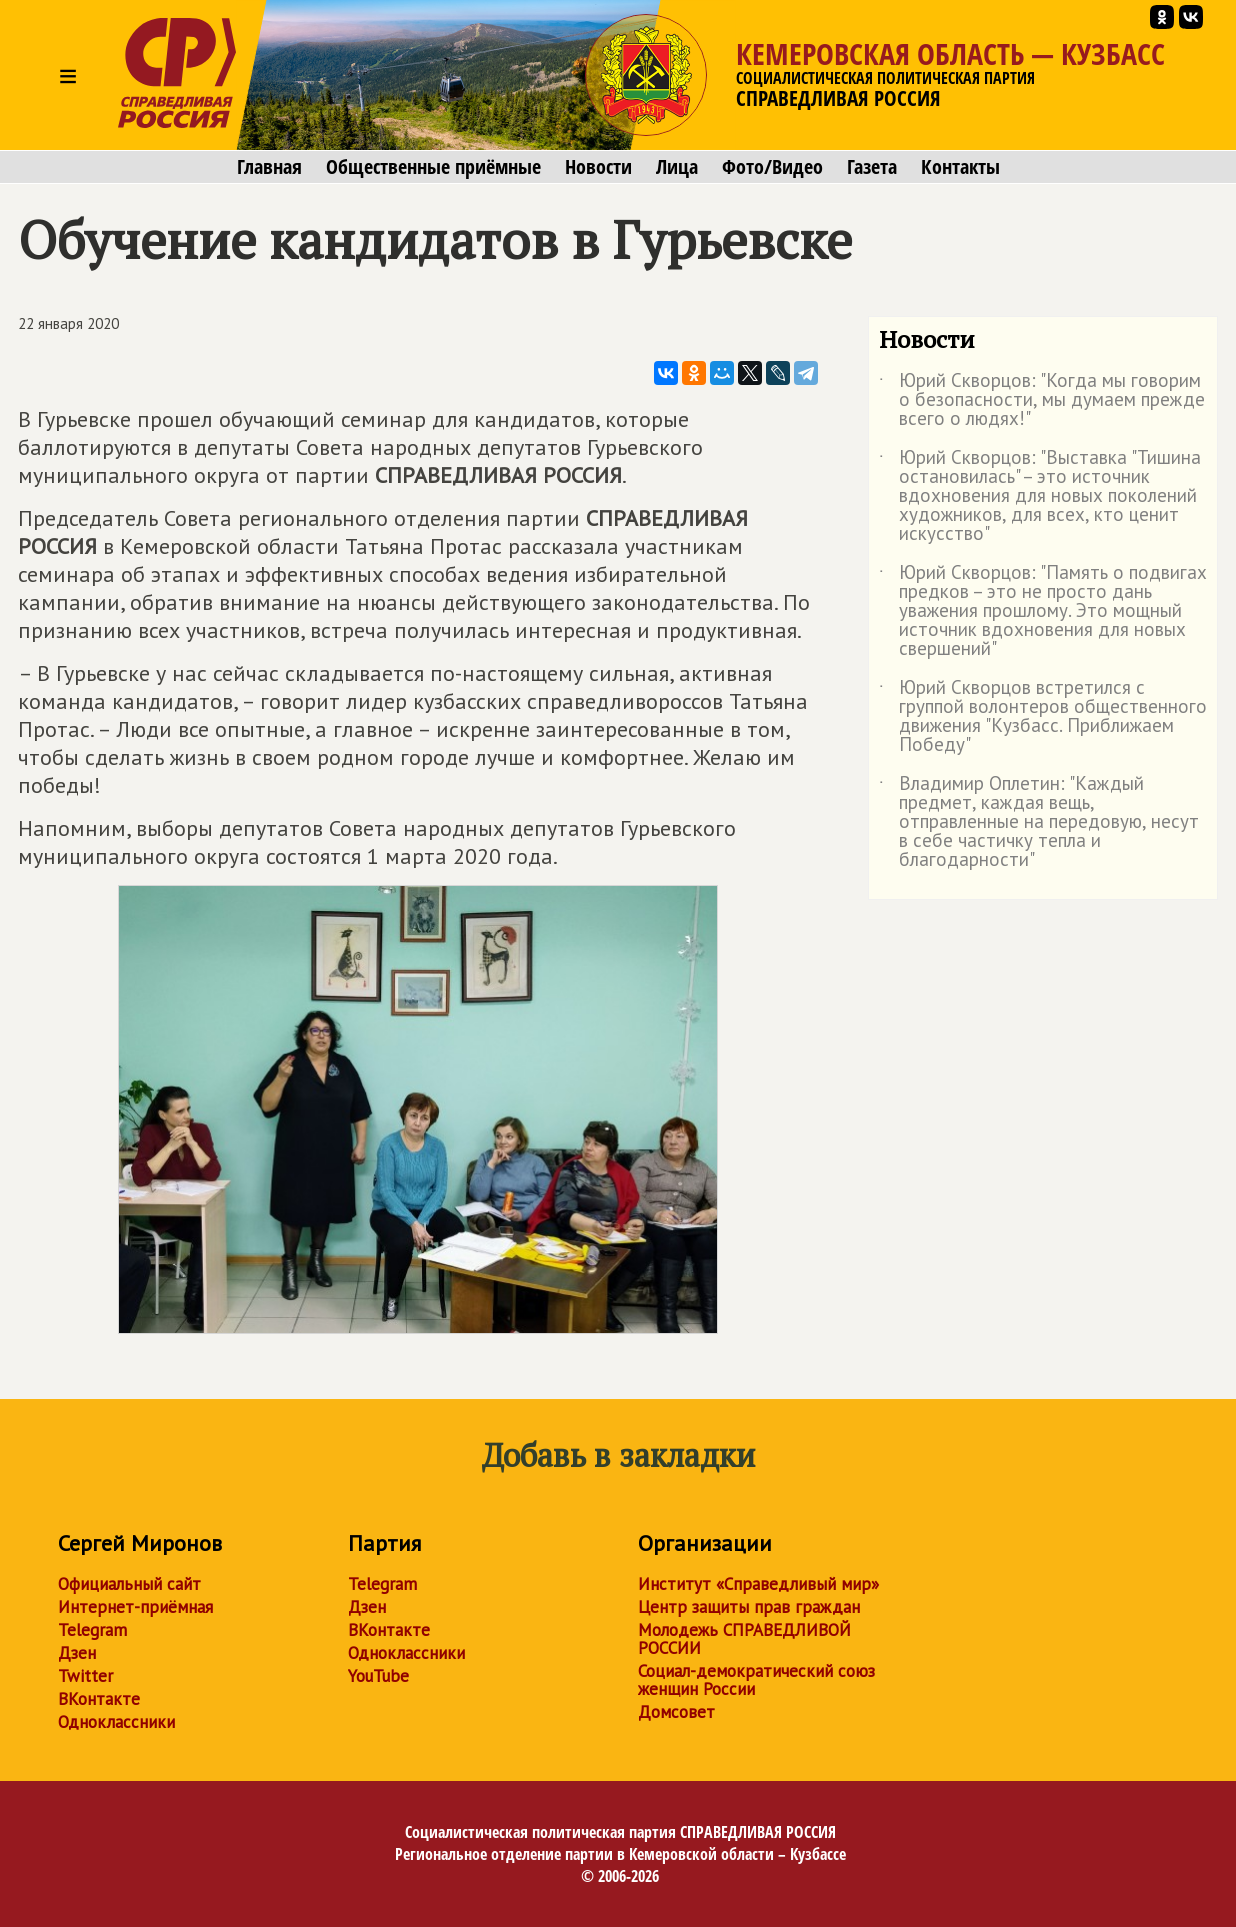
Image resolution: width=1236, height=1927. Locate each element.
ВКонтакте (99, 1699)
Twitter (85, 1676)
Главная (269, 167)
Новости (598, 167)
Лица (677, 167)
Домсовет (676, 1712)
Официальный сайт (129, 1584)
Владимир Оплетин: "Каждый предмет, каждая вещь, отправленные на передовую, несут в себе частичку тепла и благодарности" (1039, 822)
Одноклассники (116, 1722)
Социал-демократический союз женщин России (756, 1680)
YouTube (378, 1676)
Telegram (92, 1630)
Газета (872, 167)
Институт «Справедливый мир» (758, 1584)
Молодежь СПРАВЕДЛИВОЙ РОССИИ (744, 1639)
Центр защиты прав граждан (749, 1607)
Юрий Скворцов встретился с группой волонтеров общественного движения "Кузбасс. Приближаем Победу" (1043, 717)
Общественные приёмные (433, 167)
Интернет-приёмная (135, 1607)
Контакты (960, 167)
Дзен (77, 1653)
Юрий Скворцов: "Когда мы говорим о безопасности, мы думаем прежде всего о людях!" (1042, 400)
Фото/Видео (772, 167)
